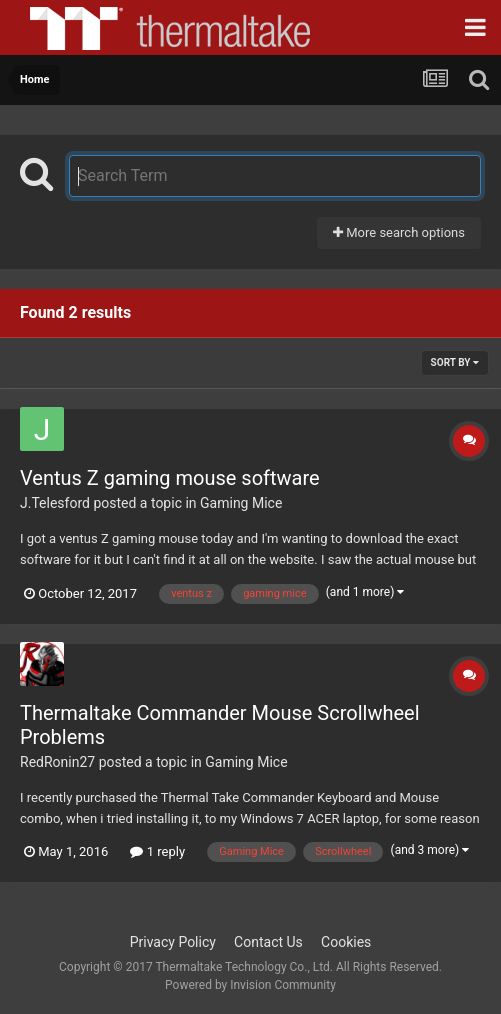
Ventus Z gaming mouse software (170, 478)
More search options (399, 232)
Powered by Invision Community (250, 985)
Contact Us (268, 942)
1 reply (157, 851)
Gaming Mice (241, 503)
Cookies (346, 942)
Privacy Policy (173, 942)
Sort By (455, 362)
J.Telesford (55, 503)
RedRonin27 (57, 762)
